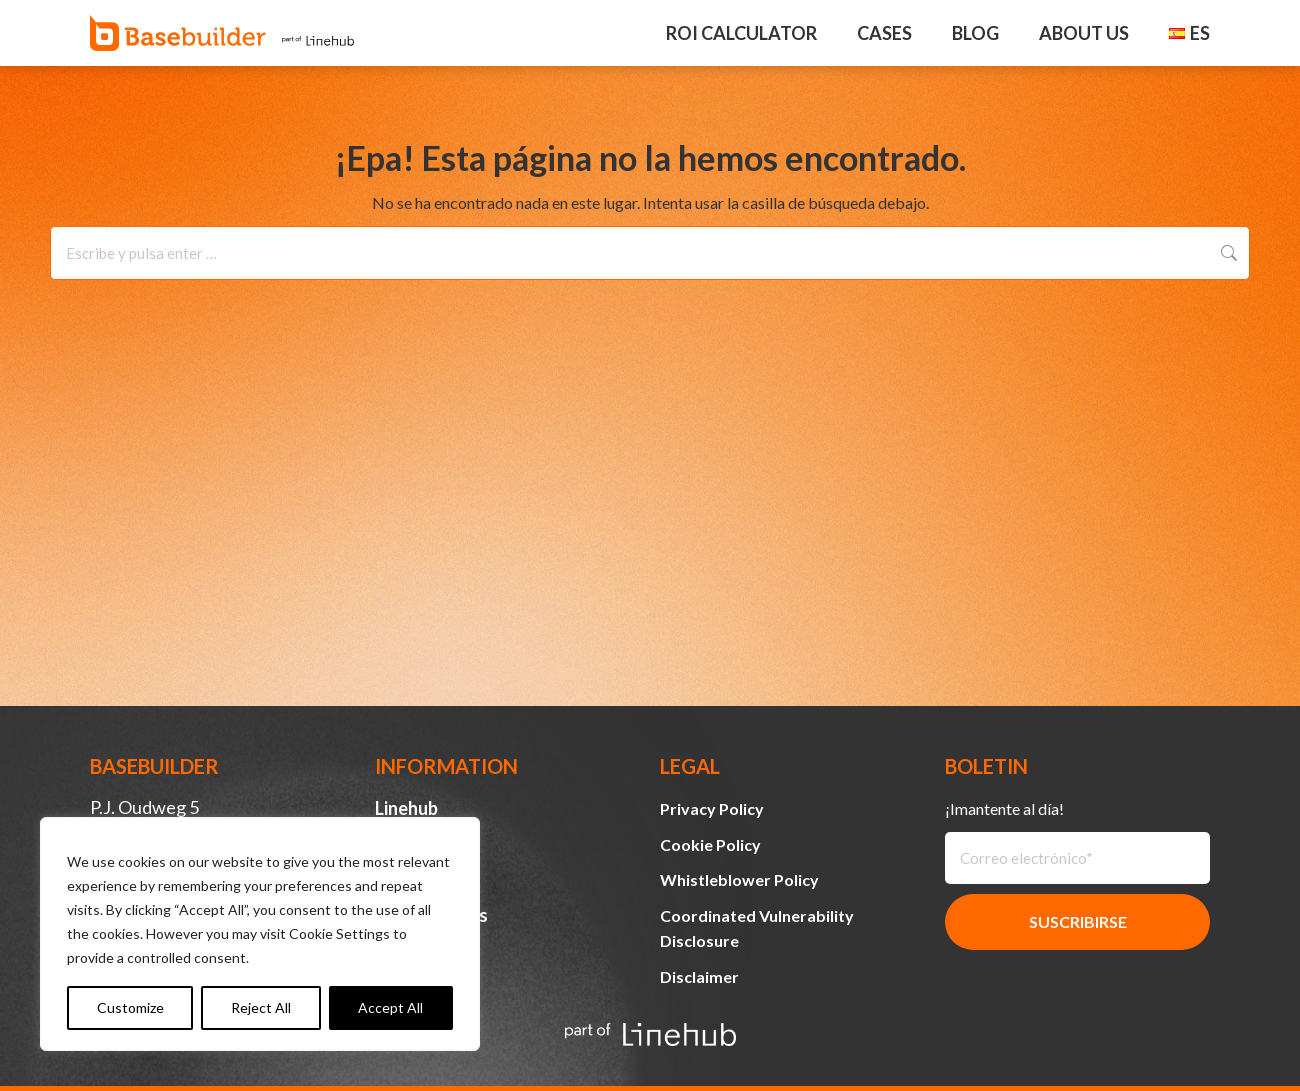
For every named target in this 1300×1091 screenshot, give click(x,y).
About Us (1084, 33)
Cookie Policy (710, 844)
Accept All (390, 1007)
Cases (884, 33)
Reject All (261, 1007)
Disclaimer (699, 976)
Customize (130, 1007)
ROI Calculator (741, 33)
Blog (975, 33)
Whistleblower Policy (739, 879)
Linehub (406, 808)
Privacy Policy (712, 808)
